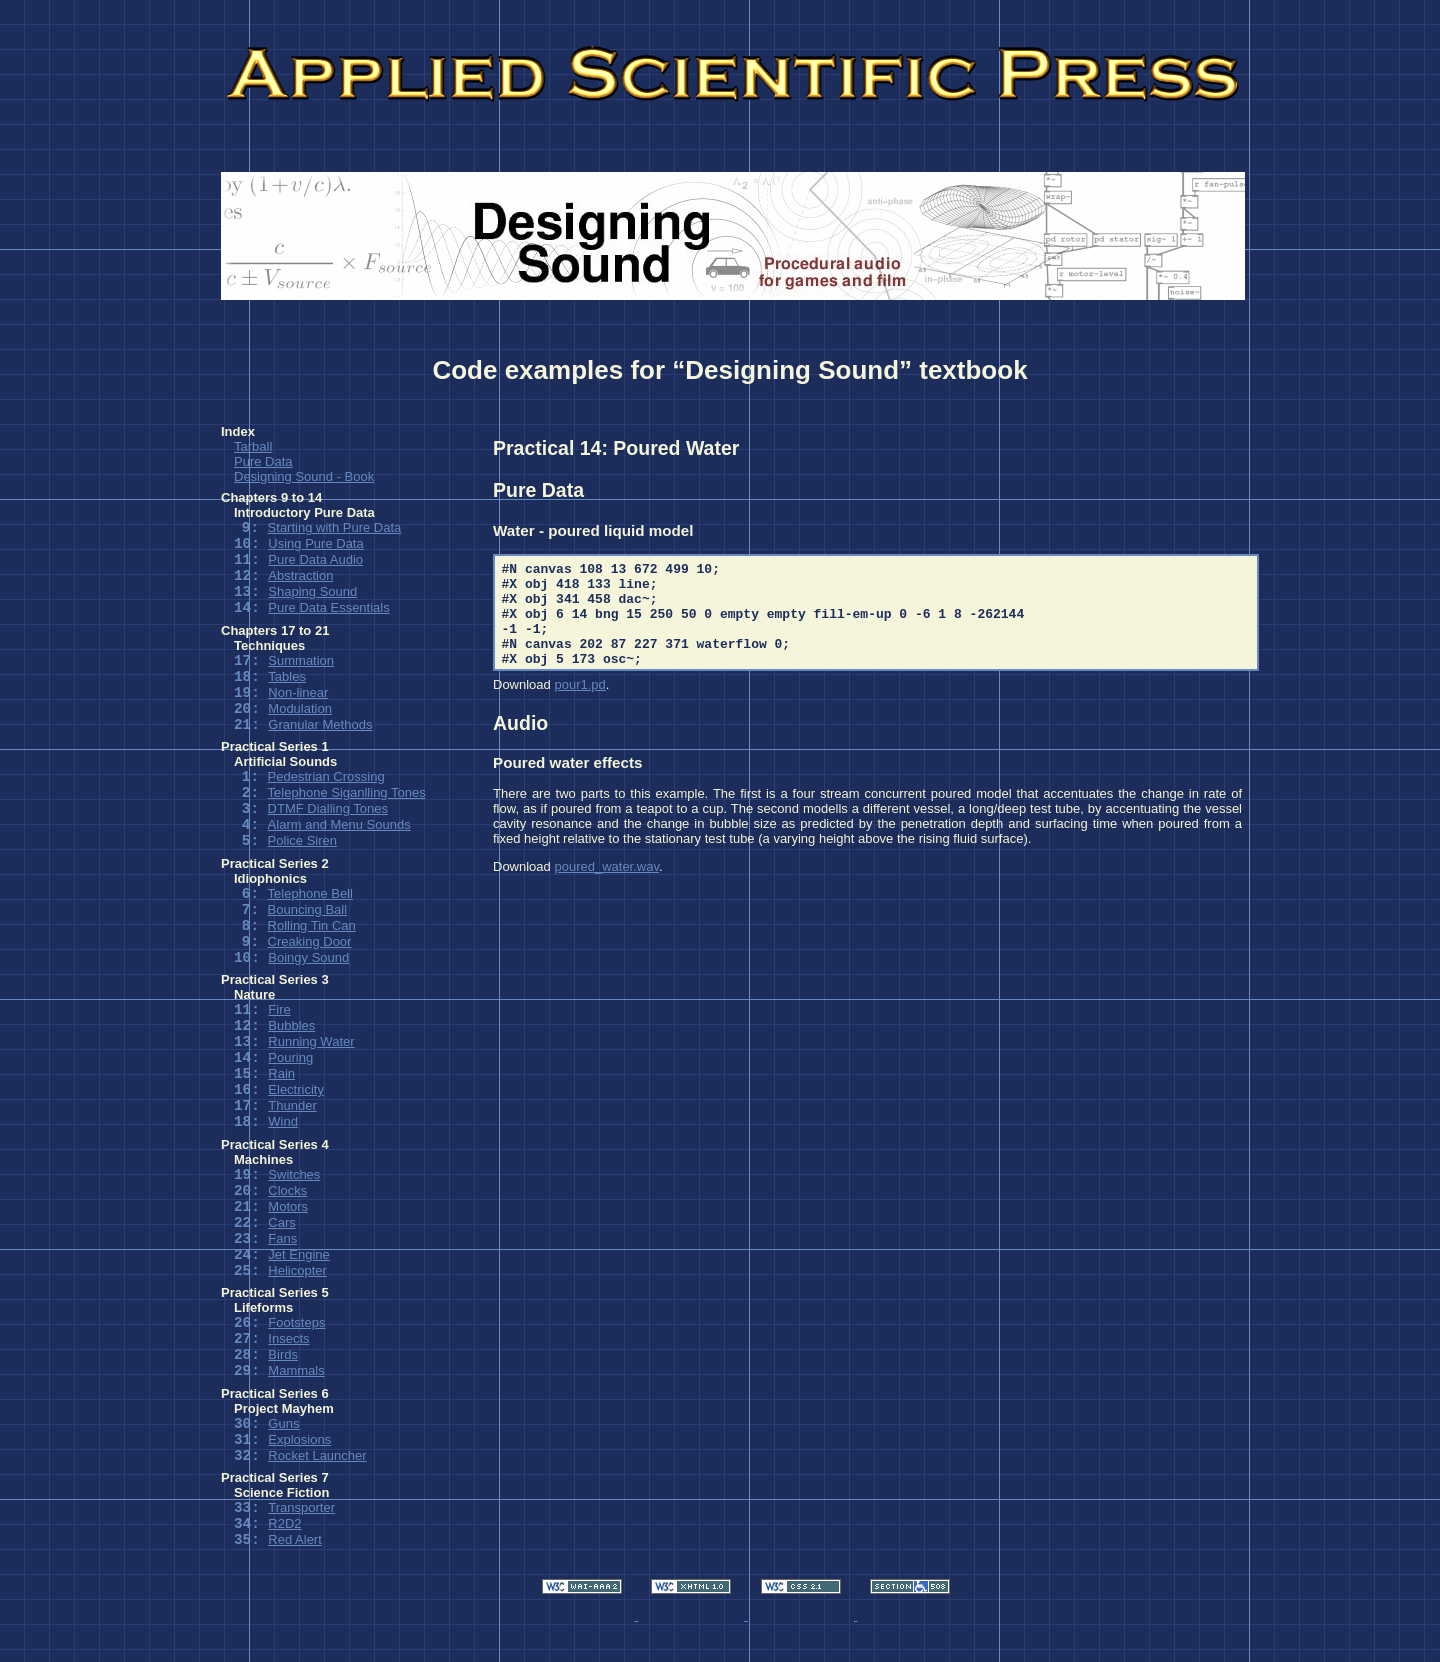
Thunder (292, 1105)
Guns (283, 1423)
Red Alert (294, 1539)
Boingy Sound (308, 957)
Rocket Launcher (317, 1455)
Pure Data (263, 461)
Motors (288, 1206)
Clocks (287, 1190)
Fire (279, 1009)
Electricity (296, 1089)
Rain (281, 1073)
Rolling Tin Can (312, 925)
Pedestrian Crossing (326, 776)
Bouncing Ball (308, 909)
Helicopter (297, 1270)
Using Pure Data (315, 543)
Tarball (253, 446)
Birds (283, 1354)
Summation (301, 660)
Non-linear (298, 692)
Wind (283, 1121)
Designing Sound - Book (304, 476)
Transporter (301, 1507)
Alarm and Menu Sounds (339, 824)
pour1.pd (579, 684)
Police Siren (302, 840)
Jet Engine (298, 1254)
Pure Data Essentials (328, 607)
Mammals (296, 1370)
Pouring (290, 1057)
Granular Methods (320, 724)
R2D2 (284, 1523)
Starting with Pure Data (335, 527)
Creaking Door (310, 941)
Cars (281, 1222)
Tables (287, 676)
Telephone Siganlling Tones (347, 792)
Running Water (311, 1041)
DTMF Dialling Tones (328, 808)
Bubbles (291, 1025)
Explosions (299, 1439)
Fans (282, 1238)
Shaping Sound (312, 591)
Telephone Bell (310, 893)
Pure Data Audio (315, 559)
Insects (288, 1338)
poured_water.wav (606, 866)
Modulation (300, 708)
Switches (294, 1174)
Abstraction (300, 575)
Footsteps (296, 1322)
